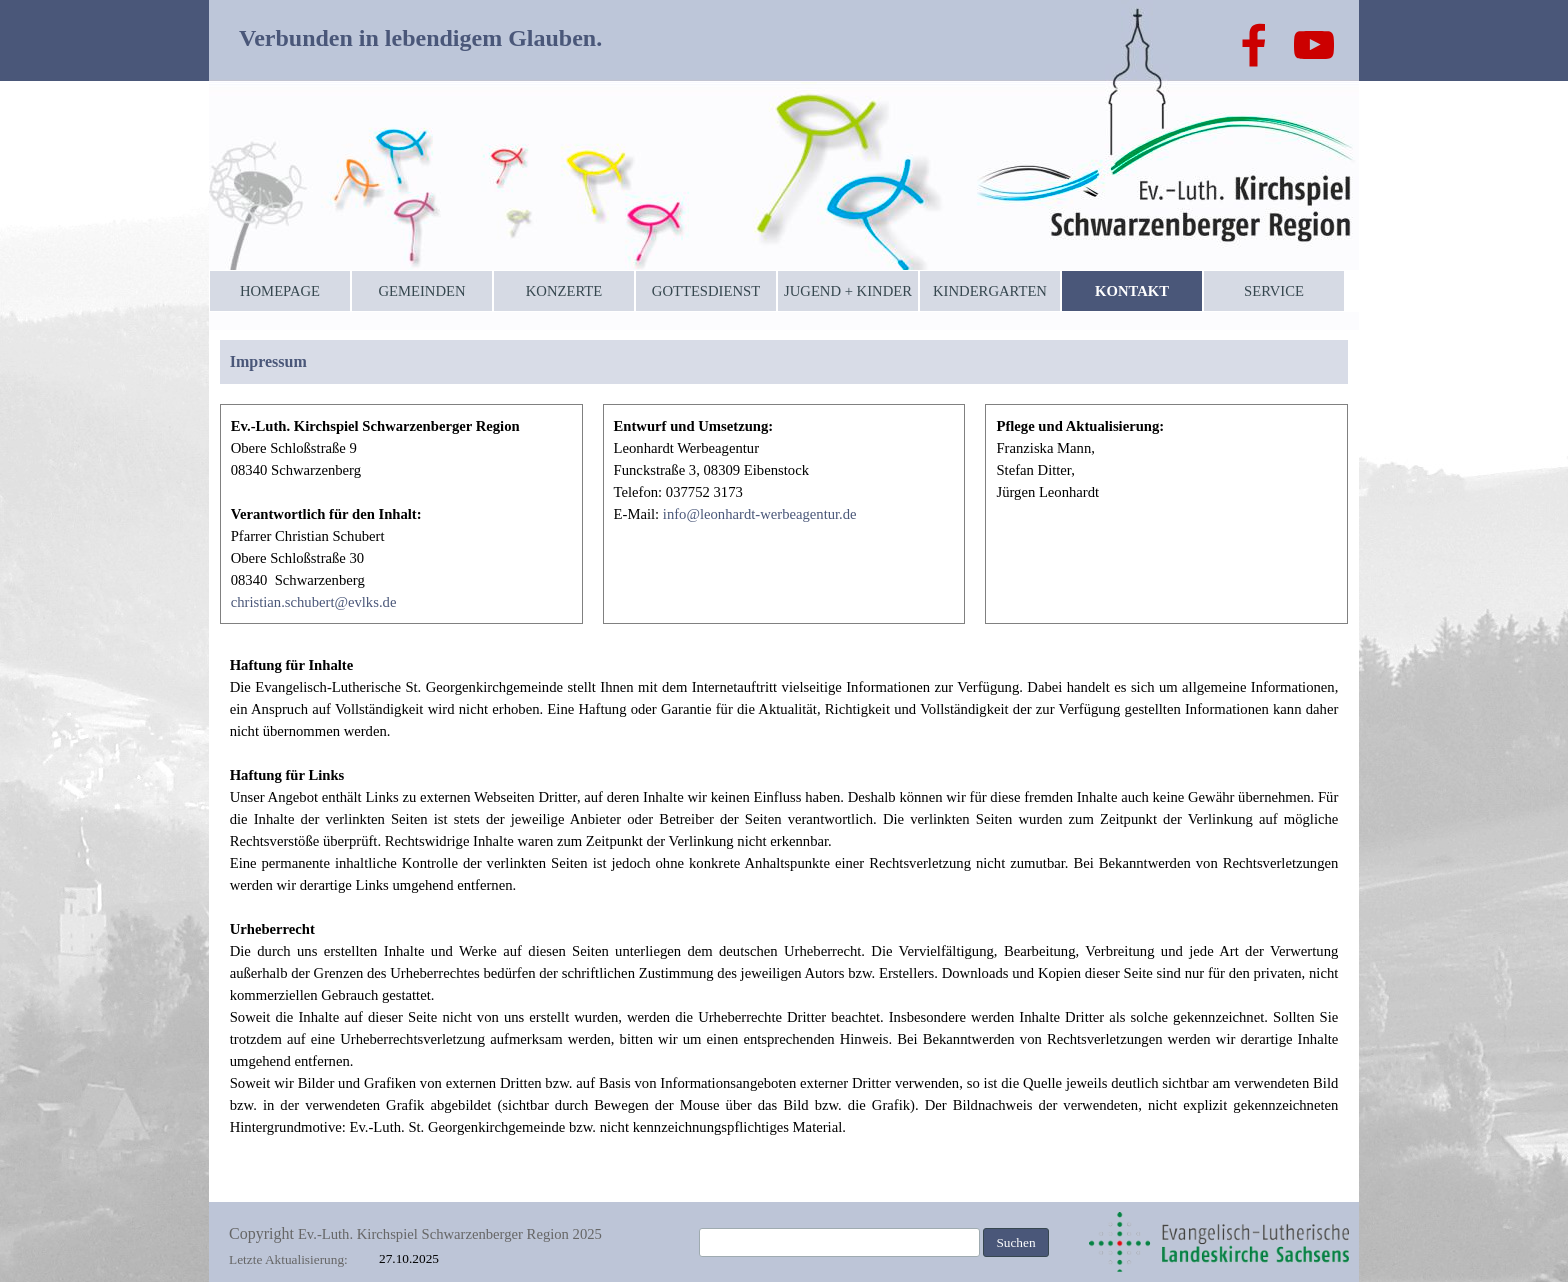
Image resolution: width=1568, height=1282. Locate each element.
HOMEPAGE (280, 291)
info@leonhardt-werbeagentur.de (760, 514)
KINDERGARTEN (990, 291)
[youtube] (1314, 45)
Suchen (1015, 1242)
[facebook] (1254, 45)
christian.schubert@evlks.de (314, 602)
